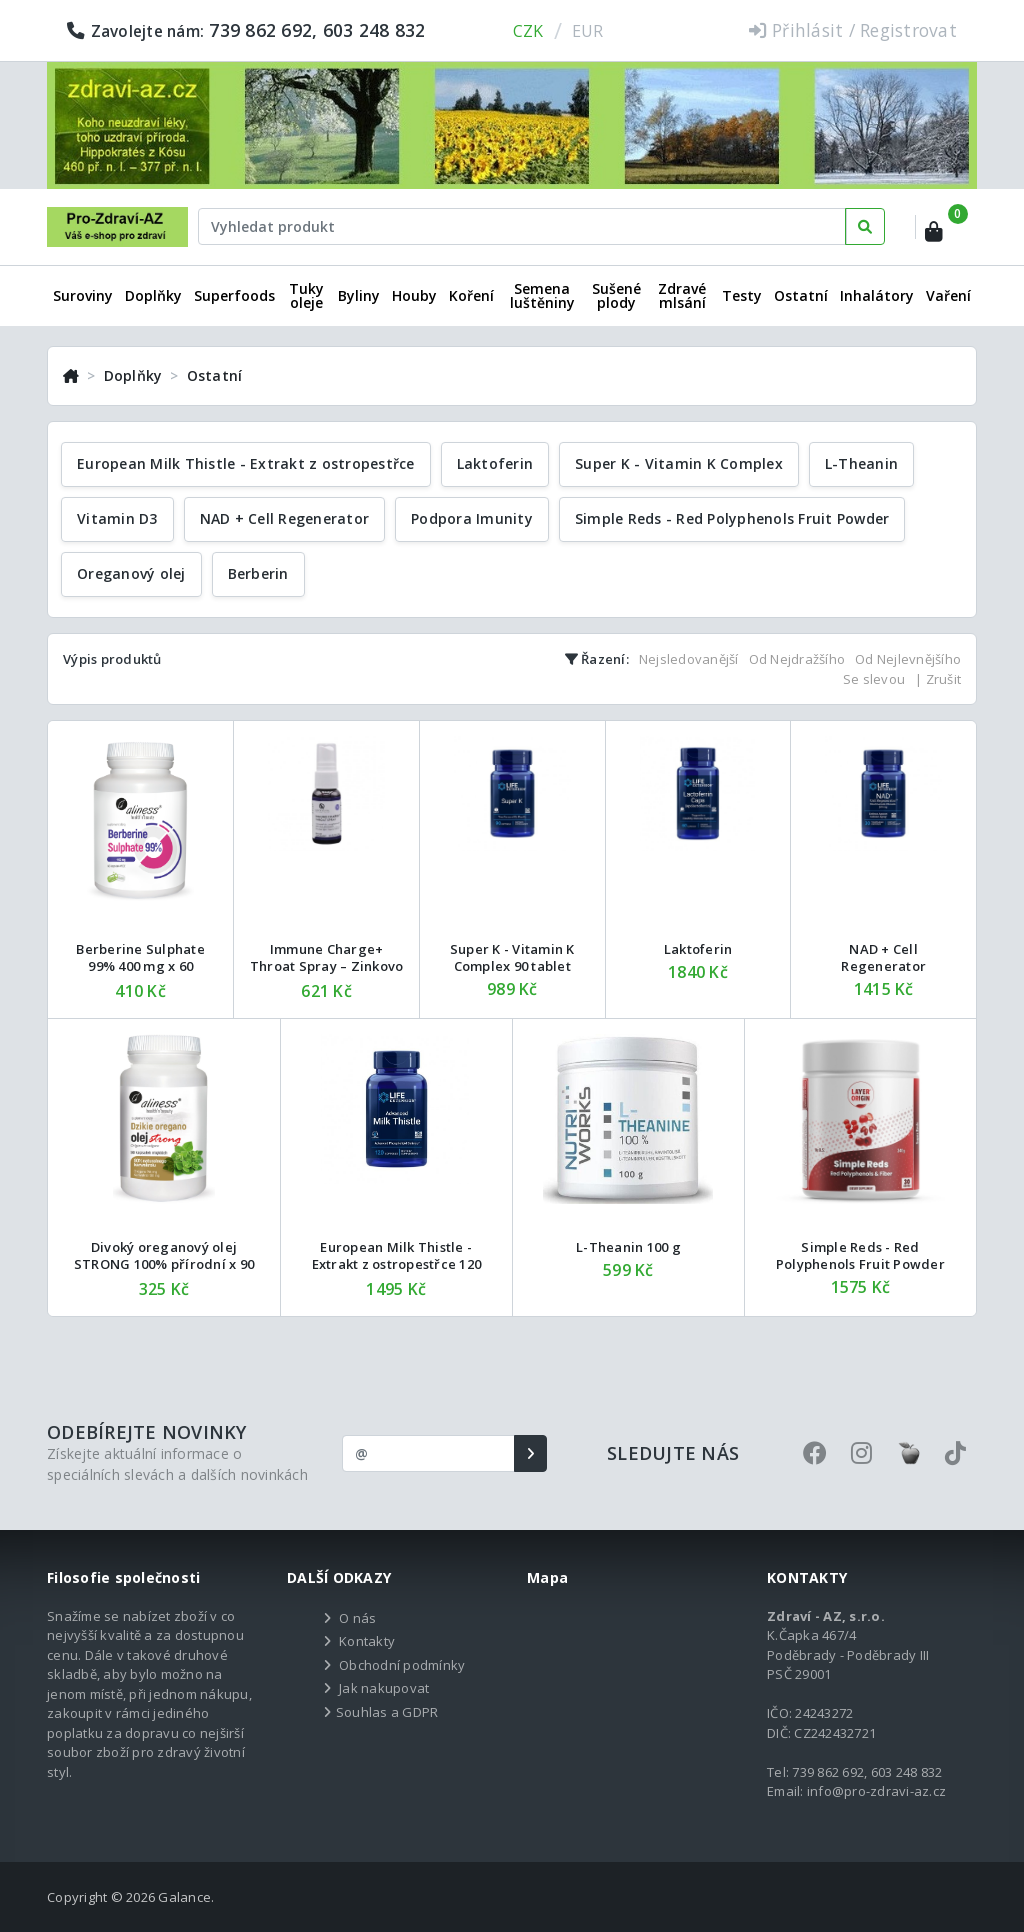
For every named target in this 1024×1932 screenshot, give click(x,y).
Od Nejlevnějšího (908, 659)
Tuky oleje (306, 295)
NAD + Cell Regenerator (883, 957)
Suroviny (83, 295)
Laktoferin (698, 949)
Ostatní (801, 295)
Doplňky (153, 295)
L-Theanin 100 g (628, 1247)
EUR (588, 31)
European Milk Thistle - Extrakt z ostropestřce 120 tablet (397, 1264)
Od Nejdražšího (797, 659)
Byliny (359, 295)
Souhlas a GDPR (387, 1712)
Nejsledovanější (689, 659)
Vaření (948, 295)
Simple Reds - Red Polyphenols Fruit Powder (860, 1255)
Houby (414, 295)
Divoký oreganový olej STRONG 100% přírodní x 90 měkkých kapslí (164, 1264)
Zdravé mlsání (682, 295)
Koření (471, 295)
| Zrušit (938, 679)
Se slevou (874, 679)
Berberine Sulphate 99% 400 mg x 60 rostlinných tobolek (140, 966)
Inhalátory (877, 295)
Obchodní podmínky (402, 1665)
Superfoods (234, 295)
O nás (357, 1618)
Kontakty (367, 1641)
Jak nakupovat (384, 1688)
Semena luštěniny (542, 295)
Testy (742, 295)
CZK (528, 31)
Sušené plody (616, 295)
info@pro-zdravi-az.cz (876, 1791)
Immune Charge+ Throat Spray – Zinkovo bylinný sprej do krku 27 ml (327, 974)
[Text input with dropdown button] (522, 226)
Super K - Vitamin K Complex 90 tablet (512, 957)
